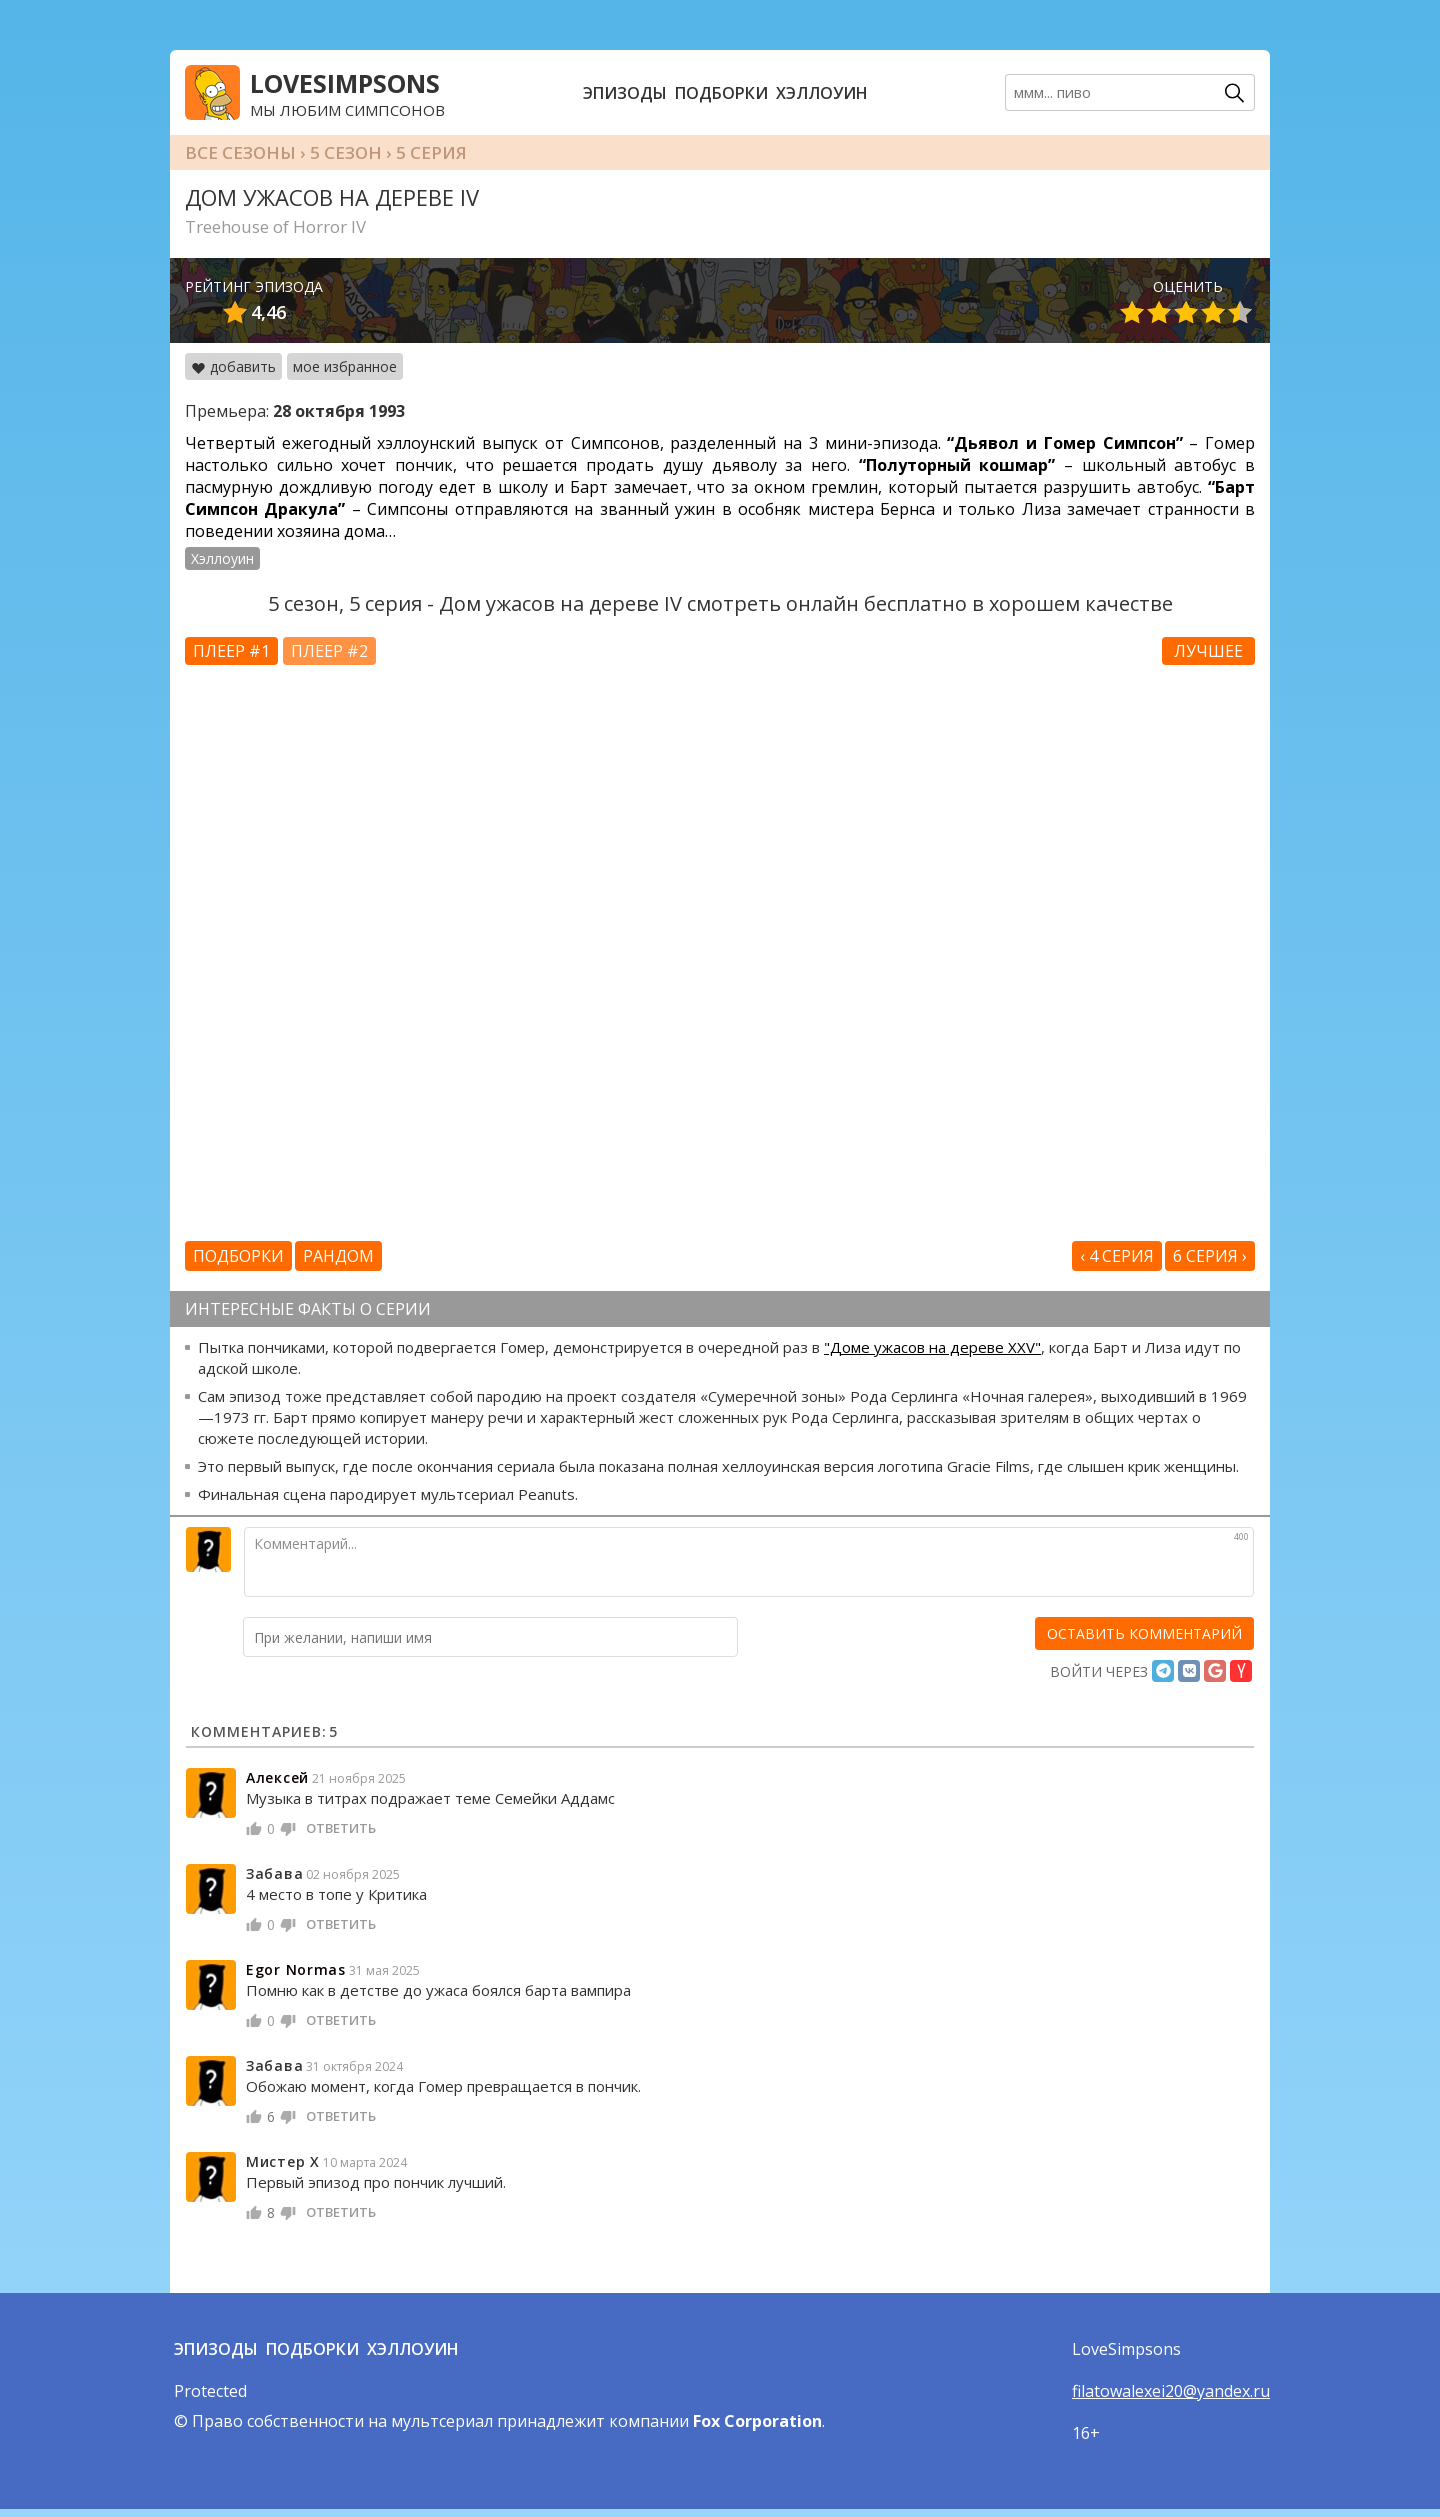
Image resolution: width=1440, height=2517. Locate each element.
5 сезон (346, 152)
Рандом (338, 1256)
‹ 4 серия (1117, 1256)
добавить (233, 366)
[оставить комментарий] (1144, 1633)
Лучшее (1208, 651)
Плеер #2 (329, 651)
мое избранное (345, 366)
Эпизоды (625, 93)
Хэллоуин (822, 93)
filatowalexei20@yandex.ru (1171, 2391)
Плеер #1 (231, 651)
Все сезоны (240, 152)
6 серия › (1210, 1256)
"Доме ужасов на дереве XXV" (932, 1347)
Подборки (721, 93)
